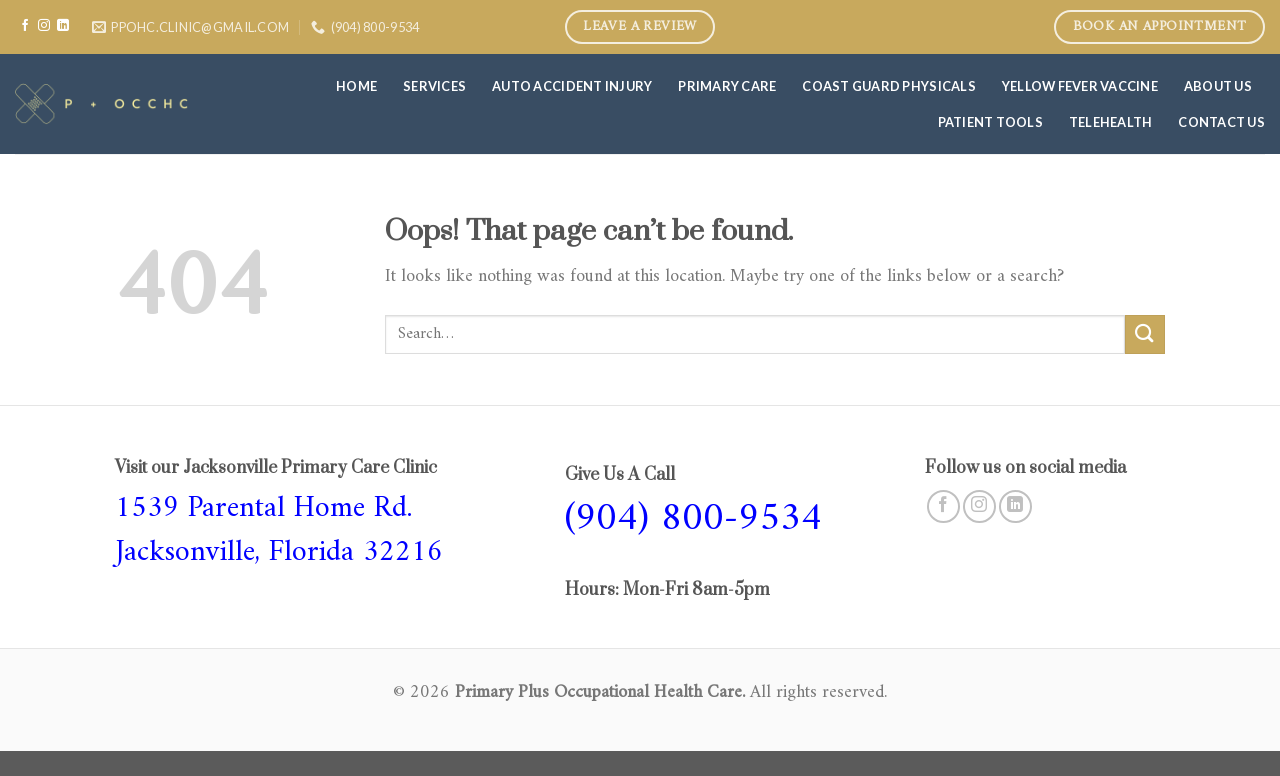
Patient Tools (990, 122)
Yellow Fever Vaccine (1080, 86)
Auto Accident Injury (572, 86)
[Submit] (1145, 334)
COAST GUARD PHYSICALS (888, 86)
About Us (1218, 86)
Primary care (727, 86)
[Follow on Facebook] (25, 26)
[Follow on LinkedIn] (63, 26)
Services (434, 86)
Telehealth (1111, 122)
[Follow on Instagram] (44, 26)
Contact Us (1221, 122)
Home (356, 86)
